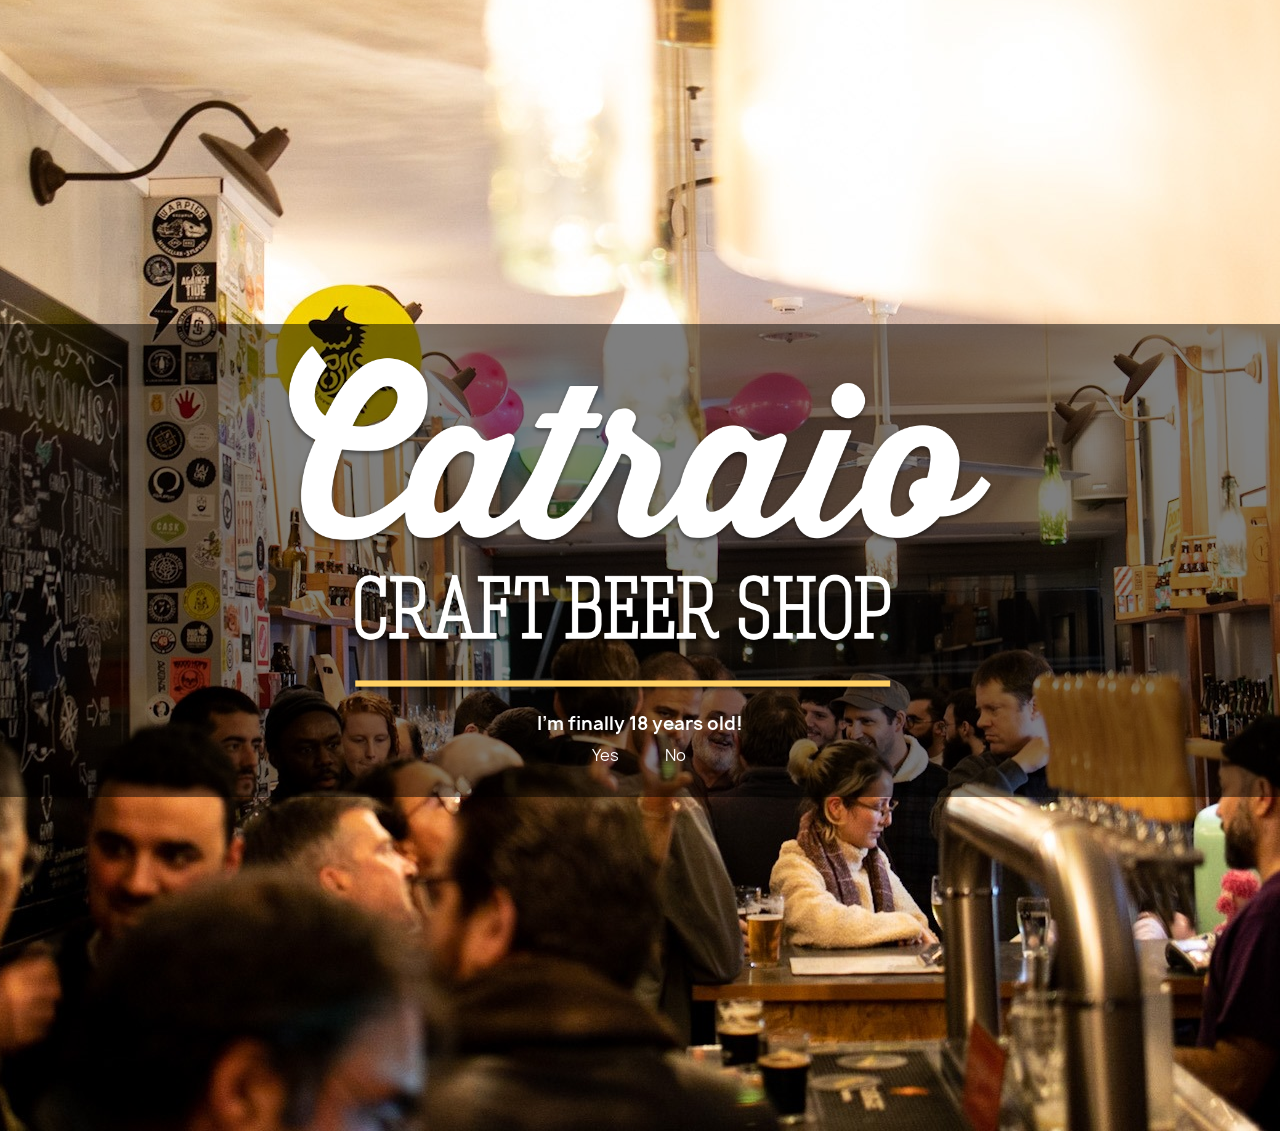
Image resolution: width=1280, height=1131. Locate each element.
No (675, 755)
